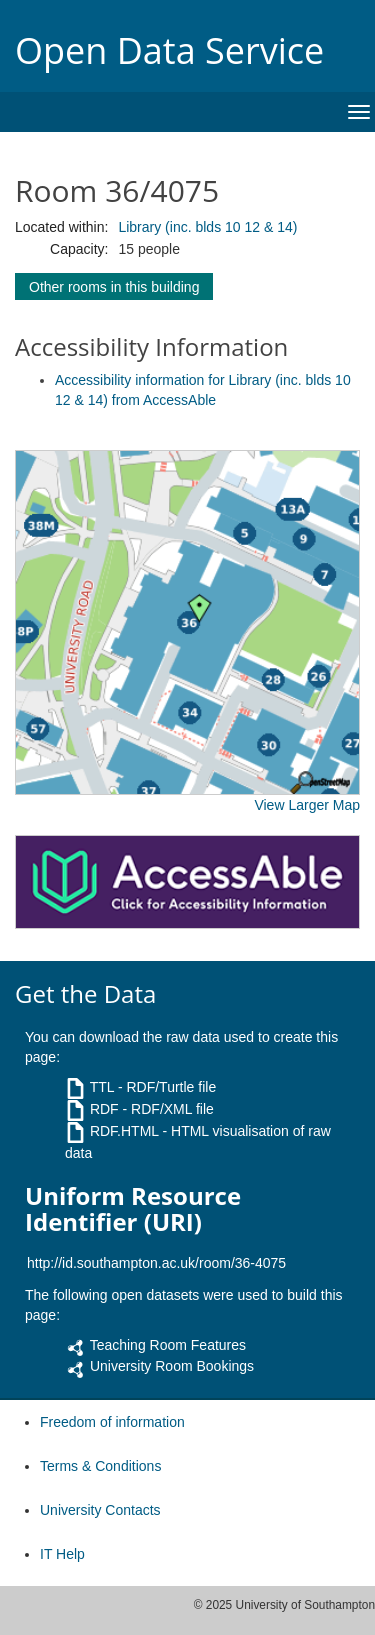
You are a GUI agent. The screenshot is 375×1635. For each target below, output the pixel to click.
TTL (102, 1087)
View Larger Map (307, 805)
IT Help (62, 1554)
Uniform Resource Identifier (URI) (133, 1209)
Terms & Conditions (100, 1466)
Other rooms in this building (114, 287)
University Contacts (100, 1510)
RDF (104, 1109)
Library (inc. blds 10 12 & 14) (207, 227)
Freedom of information (112, 1422)
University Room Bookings (172, 1366)
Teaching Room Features (168, 1345)
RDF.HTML (124, 1131)
